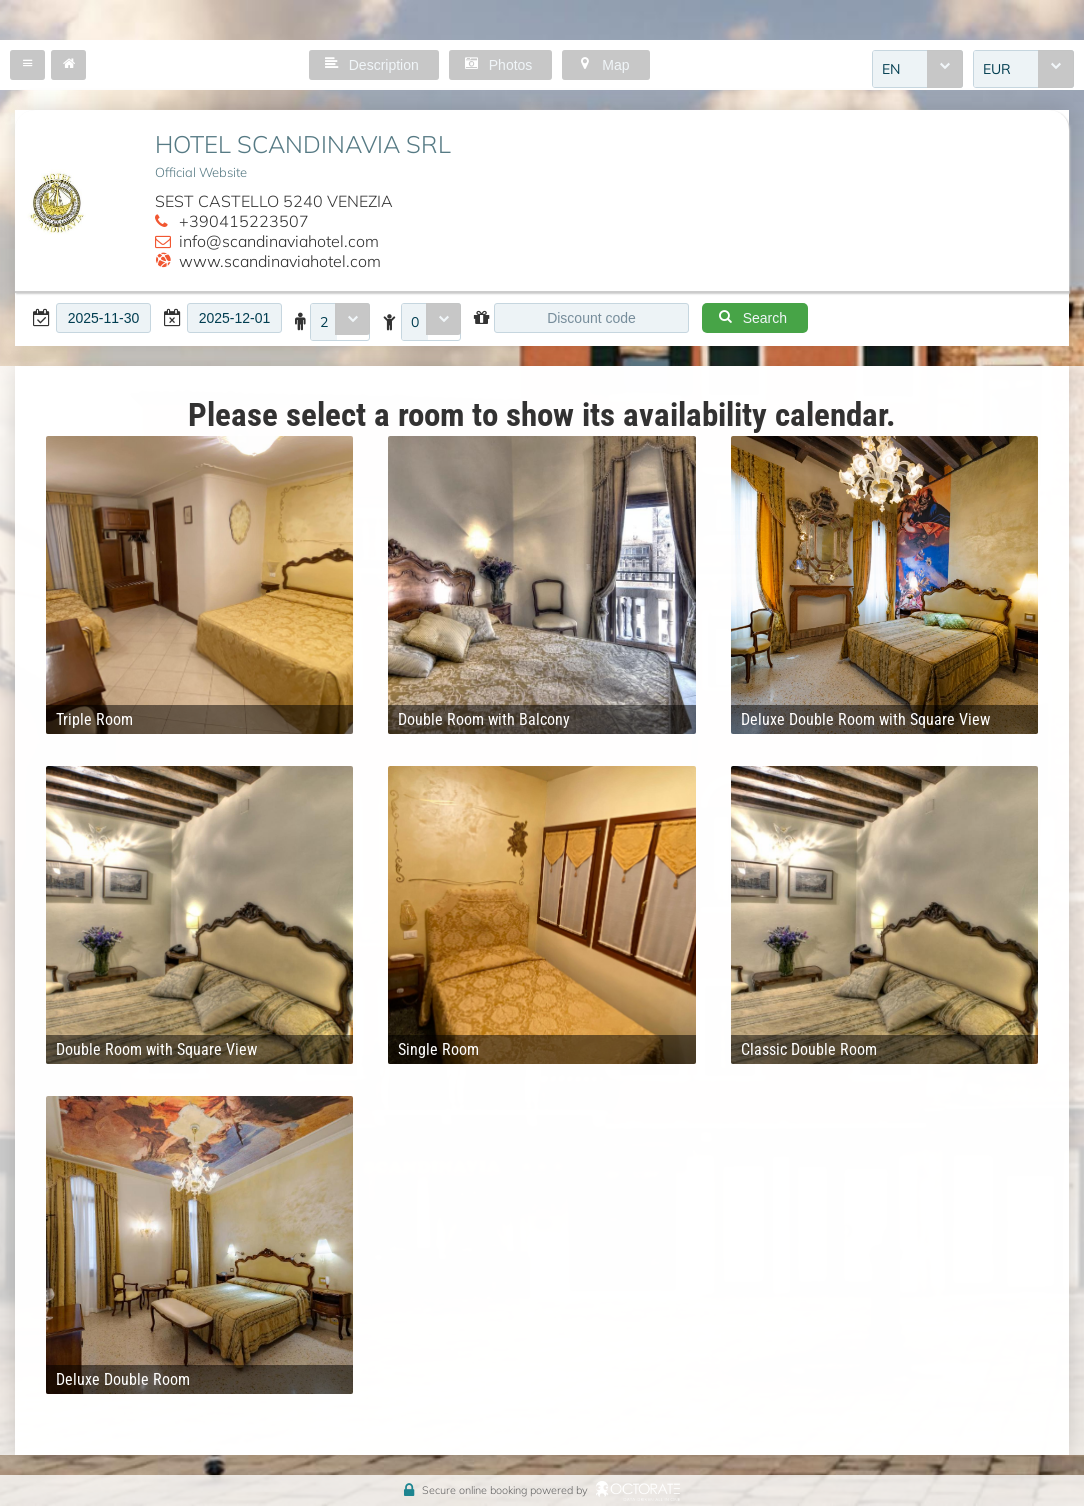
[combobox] (917, 69)
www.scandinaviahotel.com (280, 261)
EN (891, 69)
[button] (27, 65)
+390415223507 (244, 221)
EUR (997, 69)
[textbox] (103, 318)
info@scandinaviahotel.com (279, 241)
